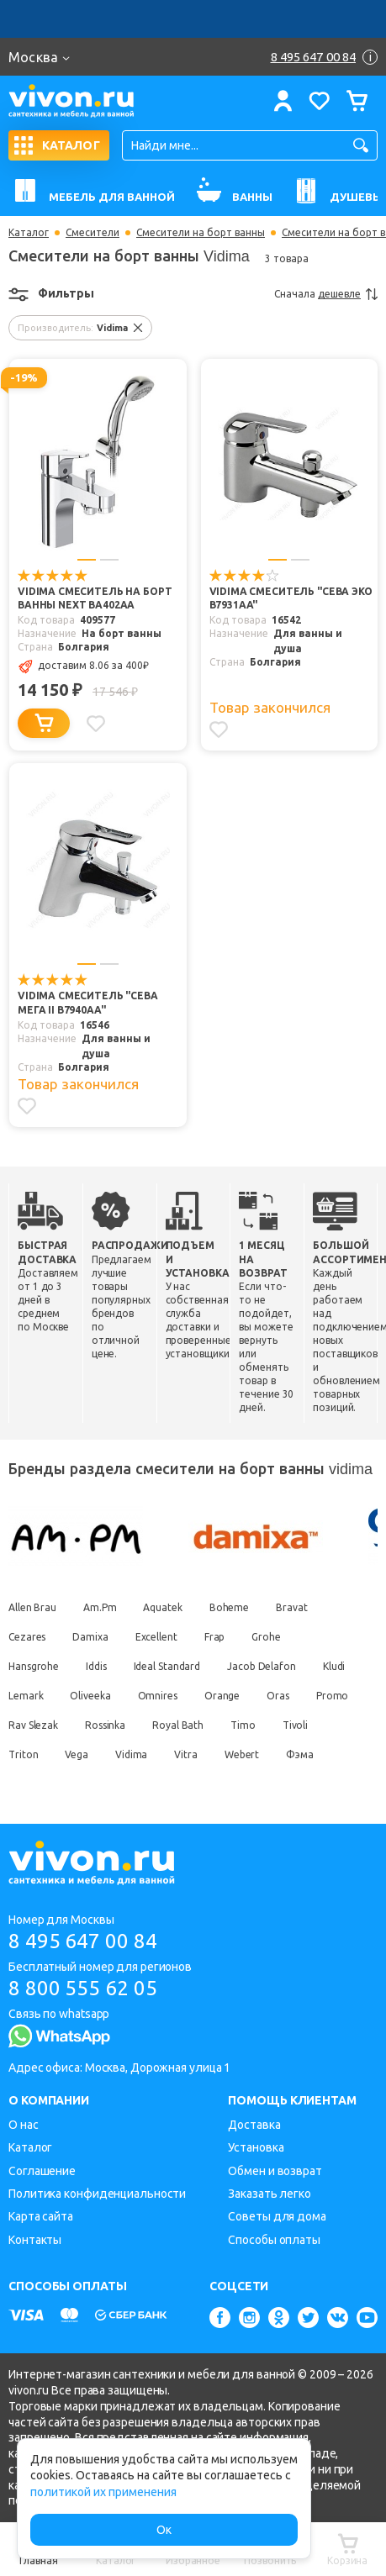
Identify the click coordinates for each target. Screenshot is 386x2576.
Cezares (26, 1637)
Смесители (92, 233)
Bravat (291, 1608)
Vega (76, 1755)
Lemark (25, 1696)
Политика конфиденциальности (97, 2193)
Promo (332, 1696)
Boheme (229, 1608)
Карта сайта (40, 2217)
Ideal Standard (167, 1667)
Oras (278, 1696)
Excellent (156, 1637)
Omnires (157, 1696)
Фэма (300, 1755)
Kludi (334, 1667)
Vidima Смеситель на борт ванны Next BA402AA (95, 599)
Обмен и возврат (275, 2171)
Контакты (34, 2240)
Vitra (186, 1755)
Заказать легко (269, 2193)
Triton (23, 1755)
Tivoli (295, 1725)
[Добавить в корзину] (44, 724)
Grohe (266, 1637)
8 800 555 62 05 (82, 1988)
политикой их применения (103, 2492)
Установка (255, 2147)
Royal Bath (178, 1725)
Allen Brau (32, 1608)
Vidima (131, 1755)
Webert (242, 1755)
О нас (23, 2124)
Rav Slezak (33, 1725)
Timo (243, 1725)
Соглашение (42, 2171)
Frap (214, 1637)
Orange (222, 1696)
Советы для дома (277, 2217)
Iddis (96, 1667)
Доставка (254, 2124)
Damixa (90, 1637)
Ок (164, 2529)
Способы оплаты (274, 2240)
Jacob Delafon (261, 1667)
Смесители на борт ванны (200, 233)
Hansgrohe (33, 1667)
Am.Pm (100, 1608)
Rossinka (105, 1725)
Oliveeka (90, 1696)
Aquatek (163, 1608)
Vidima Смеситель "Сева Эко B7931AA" (291, 599)
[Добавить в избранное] (96, 723)
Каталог (28, 233)
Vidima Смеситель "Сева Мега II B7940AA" (88, 1004)
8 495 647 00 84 (82, 1941)
